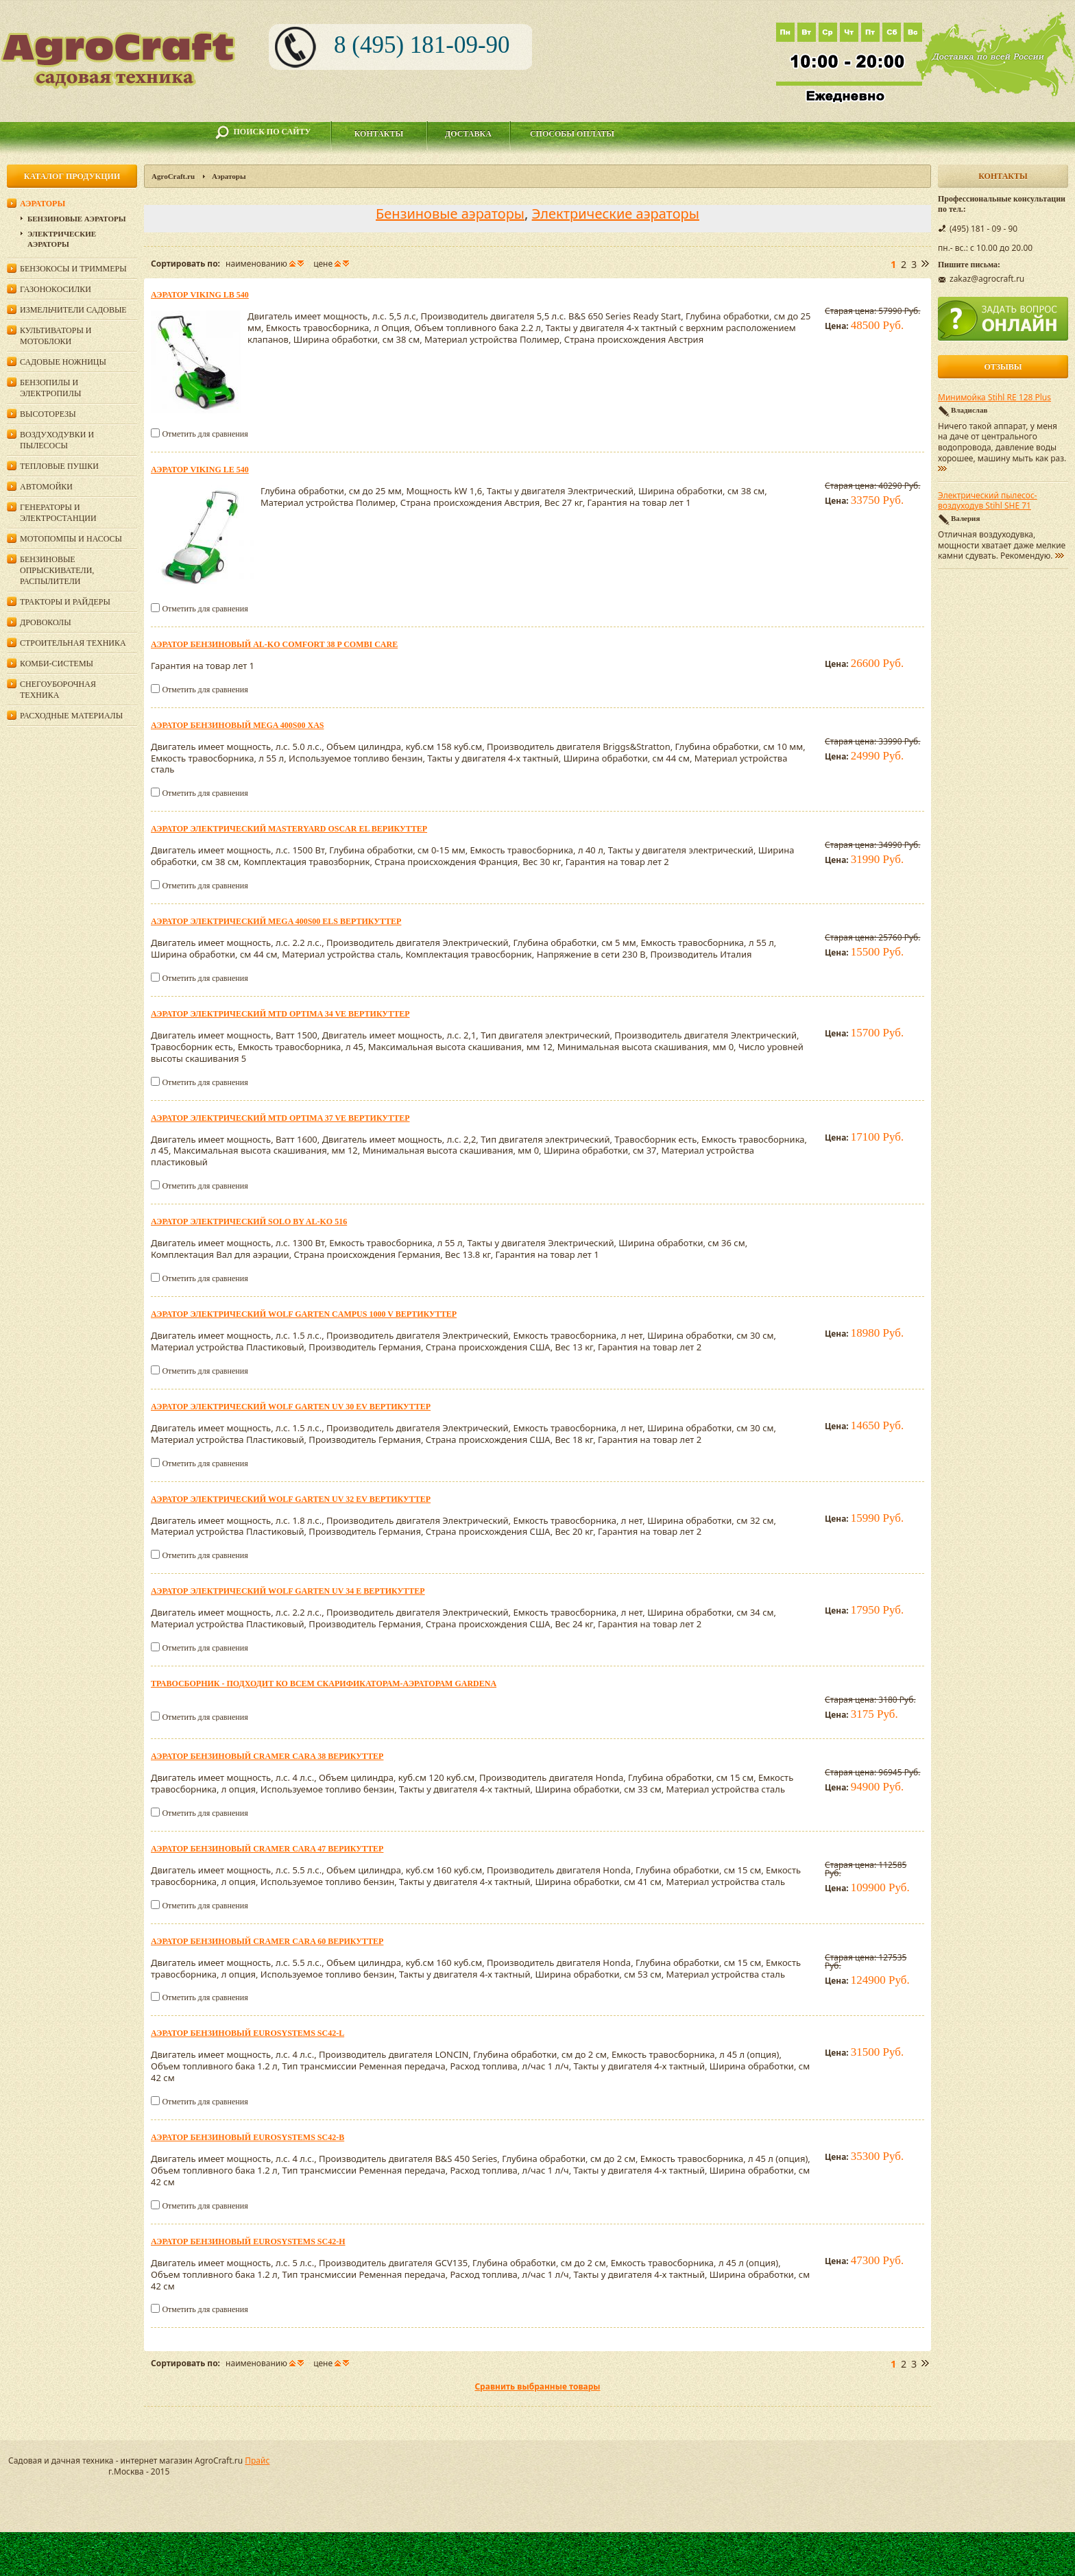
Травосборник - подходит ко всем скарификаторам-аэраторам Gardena (323, 1683)
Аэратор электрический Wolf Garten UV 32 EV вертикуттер (291, 1499)
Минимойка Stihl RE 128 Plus (994, 397)
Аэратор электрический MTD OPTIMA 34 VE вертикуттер (280, 1014)
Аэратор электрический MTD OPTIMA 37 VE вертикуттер (280, 1118)
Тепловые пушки (59, 466)
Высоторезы (48, 414)
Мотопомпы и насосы (71, 539)
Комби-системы (56, 663)
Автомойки (46, 486)
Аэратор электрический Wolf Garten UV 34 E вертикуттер (288, 1591)
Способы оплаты (572, 133)
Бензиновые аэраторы (450, 213)
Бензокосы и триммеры (73, 269)
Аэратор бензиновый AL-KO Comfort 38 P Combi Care (274, 644)
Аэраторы (42, 203)
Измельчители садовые (73, 310)
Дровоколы (45, 622)
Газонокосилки (55, 289)
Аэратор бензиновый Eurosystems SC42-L (247, 2033)
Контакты (379, 133)
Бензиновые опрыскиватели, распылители (57, 570)
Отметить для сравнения (204, 434)
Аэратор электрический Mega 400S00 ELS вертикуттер (276, 921)
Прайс (257, 2460)
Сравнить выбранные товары (537, 2386)
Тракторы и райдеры (65, 602)
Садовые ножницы (63, 362)
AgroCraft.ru (173, 176)
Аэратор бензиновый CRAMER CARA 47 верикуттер (267, 1849)
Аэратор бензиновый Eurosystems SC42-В (247, 2137)
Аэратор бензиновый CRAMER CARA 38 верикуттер (267, 1756)
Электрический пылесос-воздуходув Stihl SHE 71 (987, 501)
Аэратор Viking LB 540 (200, 295)
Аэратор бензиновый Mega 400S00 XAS (237, 725)
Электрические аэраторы (615, 213)
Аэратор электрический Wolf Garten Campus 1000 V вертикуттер (304, 1314)
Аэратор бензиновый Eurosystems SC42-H (248, 2241)
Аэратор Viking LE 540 (200, 469)
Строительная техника (73, 643)
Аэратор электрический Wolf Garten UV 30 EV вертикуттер (291, 1406)
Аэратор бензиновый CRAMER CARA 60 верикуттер (267, 1941)
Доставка (468, 133)
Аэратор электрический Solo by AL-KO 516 (249, 1221)
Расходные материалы (71, 715)
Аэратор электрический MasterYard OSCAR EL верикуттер (289, 829)
